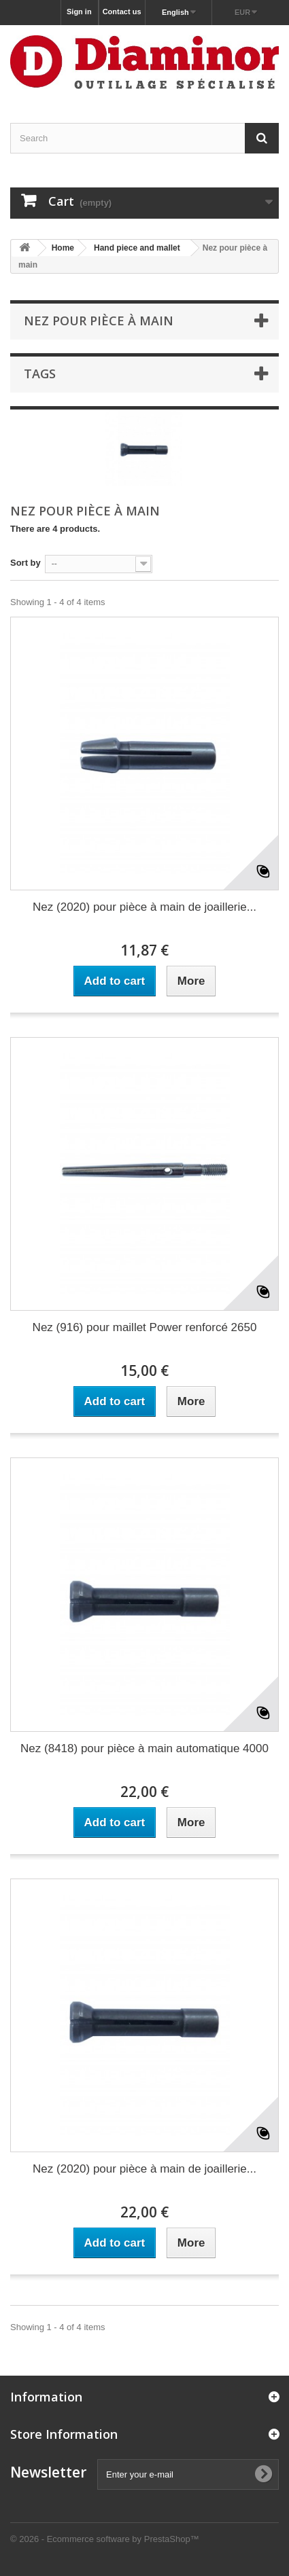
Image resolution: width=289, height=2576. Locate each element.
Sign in (79, 11)
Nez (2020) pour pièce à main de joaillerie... (144, 907)
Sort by (25, 563)
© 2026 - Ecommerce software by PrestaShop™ (104, 2539)
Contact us (122, 11)
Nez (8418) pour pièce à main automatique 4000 (144, 1748)
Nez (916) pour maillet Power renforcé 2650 (145, 1327)
